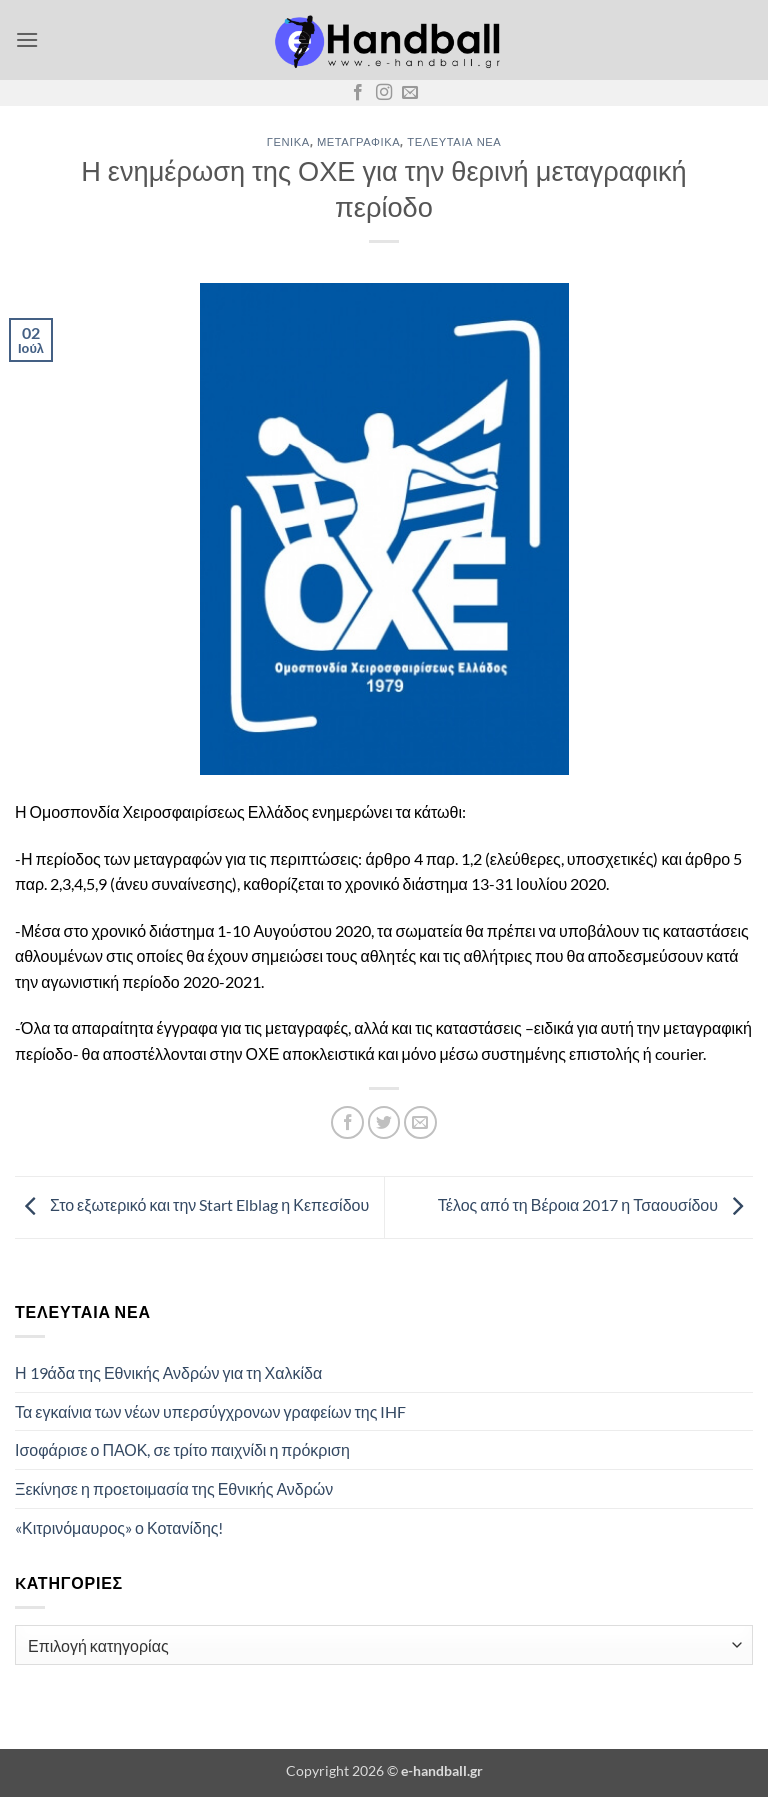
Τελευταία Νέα (454, 141)
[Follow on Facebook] (358, 93)
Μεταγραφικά (358, 141)
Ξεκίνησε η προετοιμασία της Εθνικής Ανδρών (174, 1488)
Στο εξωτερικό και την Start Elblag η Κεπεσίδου (192, 1205)
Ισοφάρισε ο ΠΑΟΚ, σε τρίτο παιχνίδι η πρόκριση (182, 1449)
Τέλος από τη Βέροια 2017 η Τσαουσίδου (595, 1205)
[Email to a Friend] (420, 1122)
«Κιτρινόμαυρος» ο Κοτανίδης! (119, 1527)
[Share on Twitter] (384, 1122)
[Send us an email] (410, 93)
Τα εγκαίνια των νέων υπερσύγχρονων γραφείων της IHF (210, 1411)
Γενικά (288, 141)
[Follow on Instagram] (384, 93)
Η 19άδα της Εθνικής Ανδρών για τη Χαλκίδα (168, 1372)
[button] (27, 39)
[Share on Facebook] (347, 1122)
